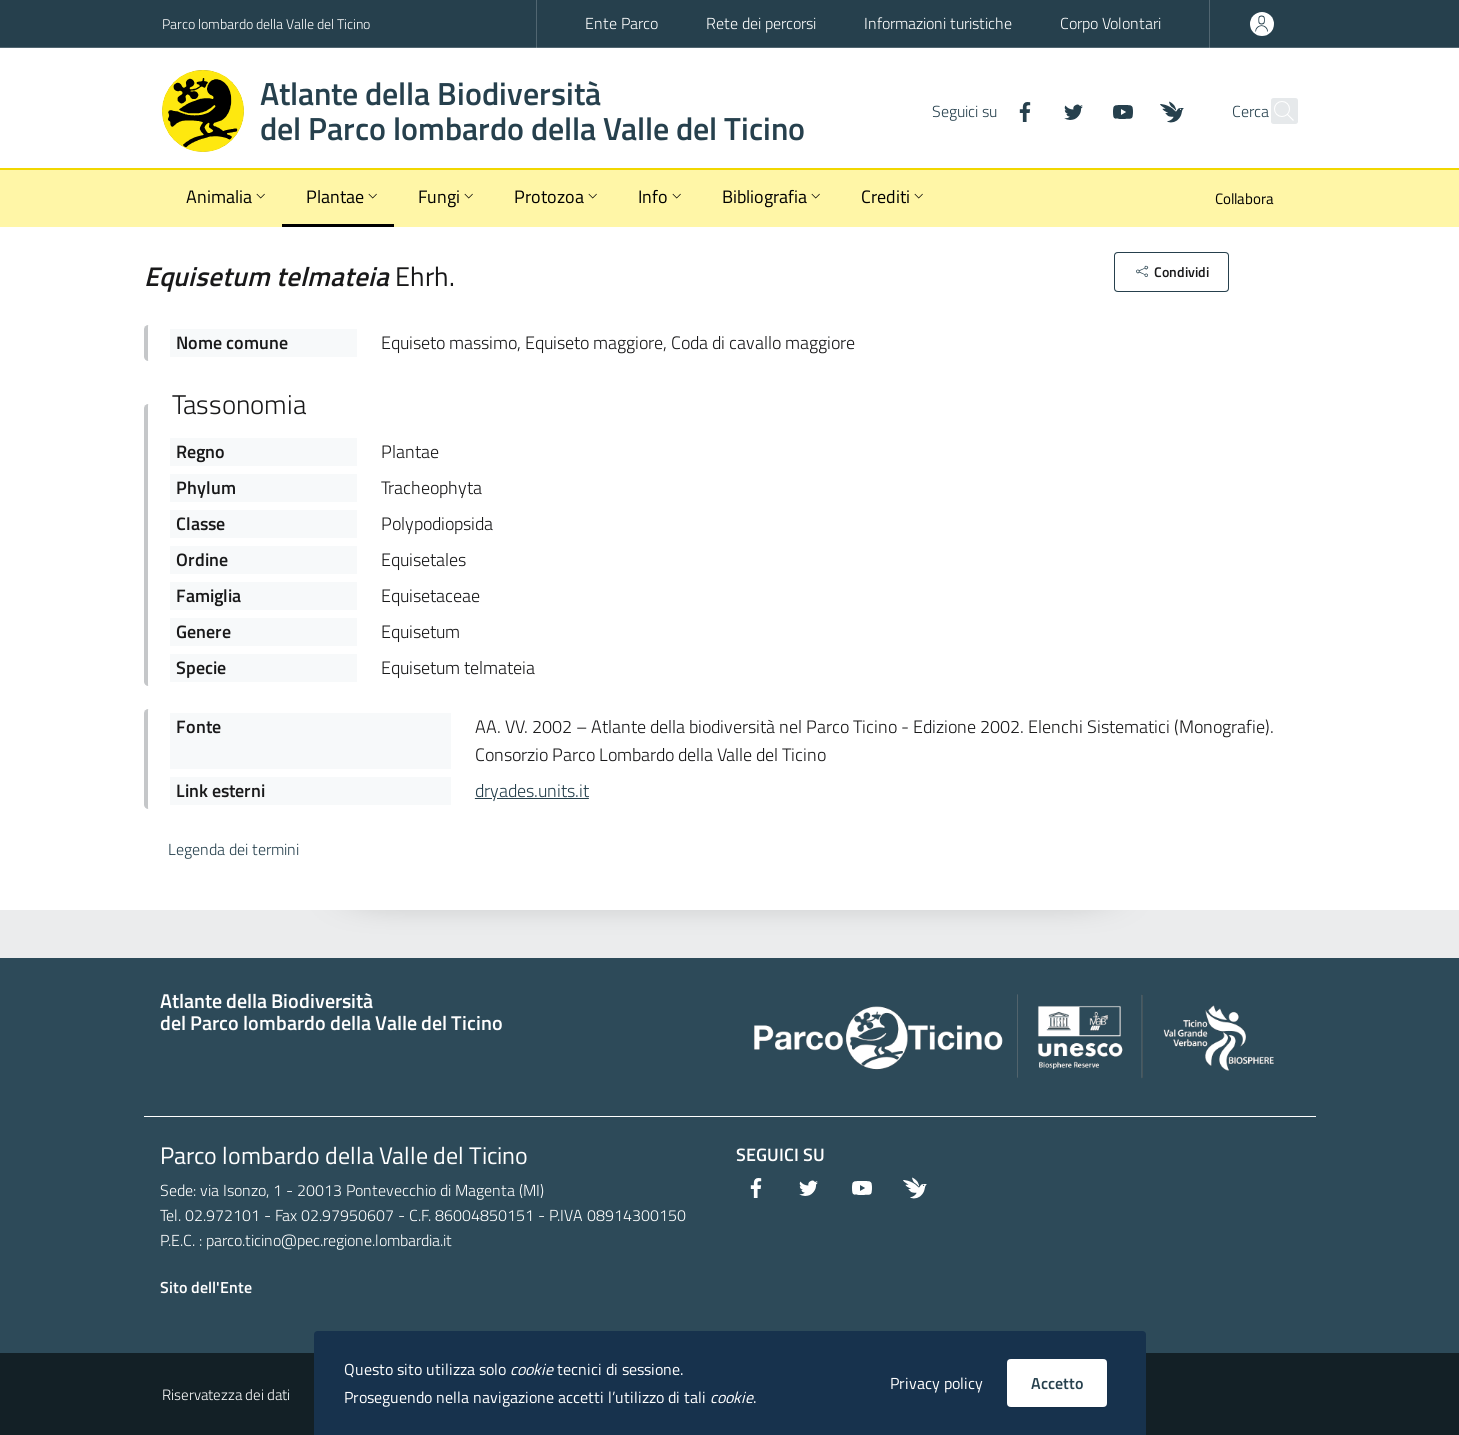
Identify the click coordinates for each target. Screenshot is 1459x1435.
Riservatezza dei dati (226, 1394)
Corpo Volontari (1110, 23)
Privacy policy (936, 1383)
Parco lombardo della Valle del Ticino (266, 23)
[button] (1171, 272)
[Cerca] (1274, 111)
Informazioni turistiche (938, 23)
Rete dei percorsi (761, 23)
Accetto (1057, 1383)
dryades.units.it (532, 790)
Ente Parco (621, 23)
